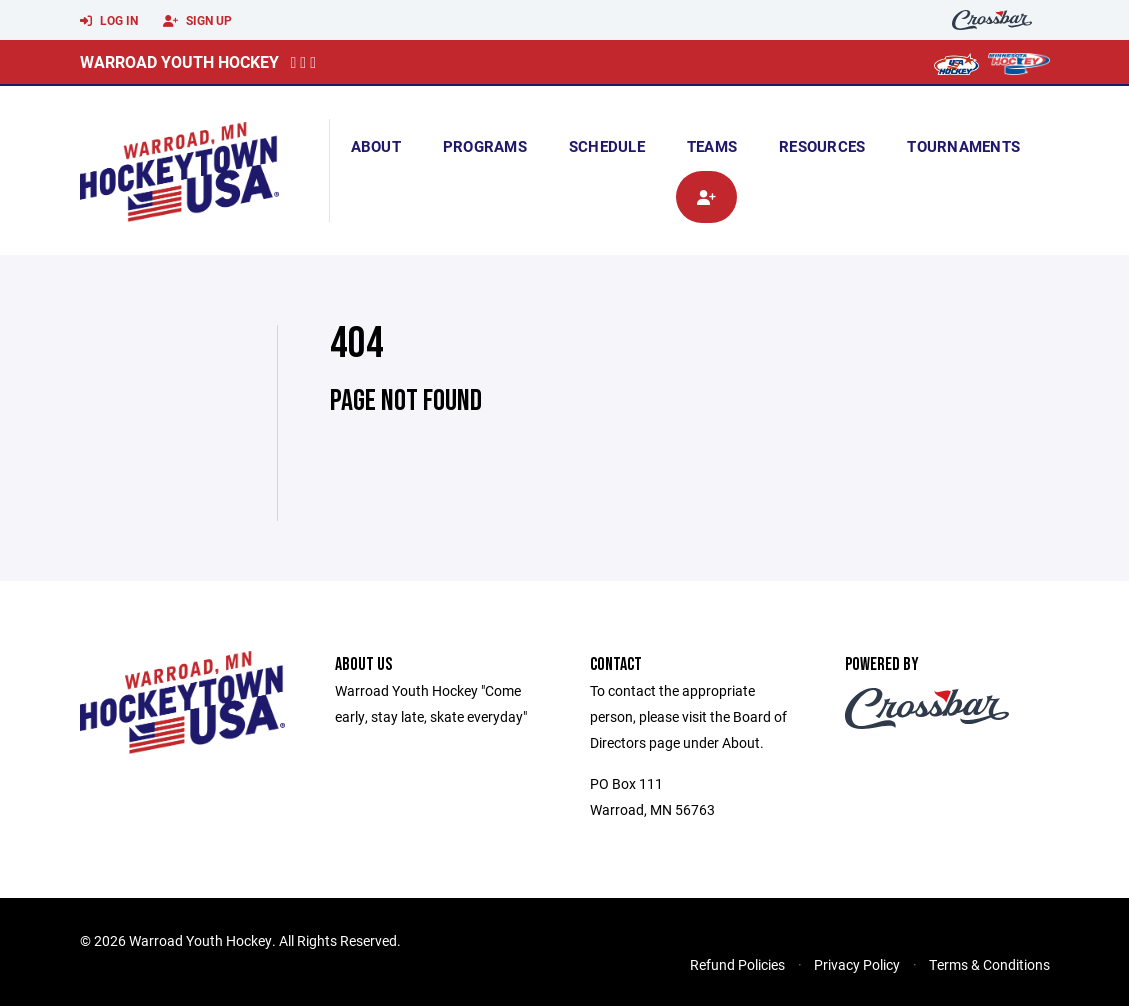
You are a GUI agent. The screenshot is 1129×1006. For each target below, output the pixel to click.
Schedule (607, 146)
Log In (109, 21)
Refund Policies (737, 964)
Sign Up (197, 21)
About (376, 146)
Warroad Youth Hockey (179, 61)
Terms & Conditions (989, 964)
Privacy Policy (857, 964)
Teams (712, 146)
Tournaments (963, 146)
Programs (485, 146)
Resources (822, 146)
